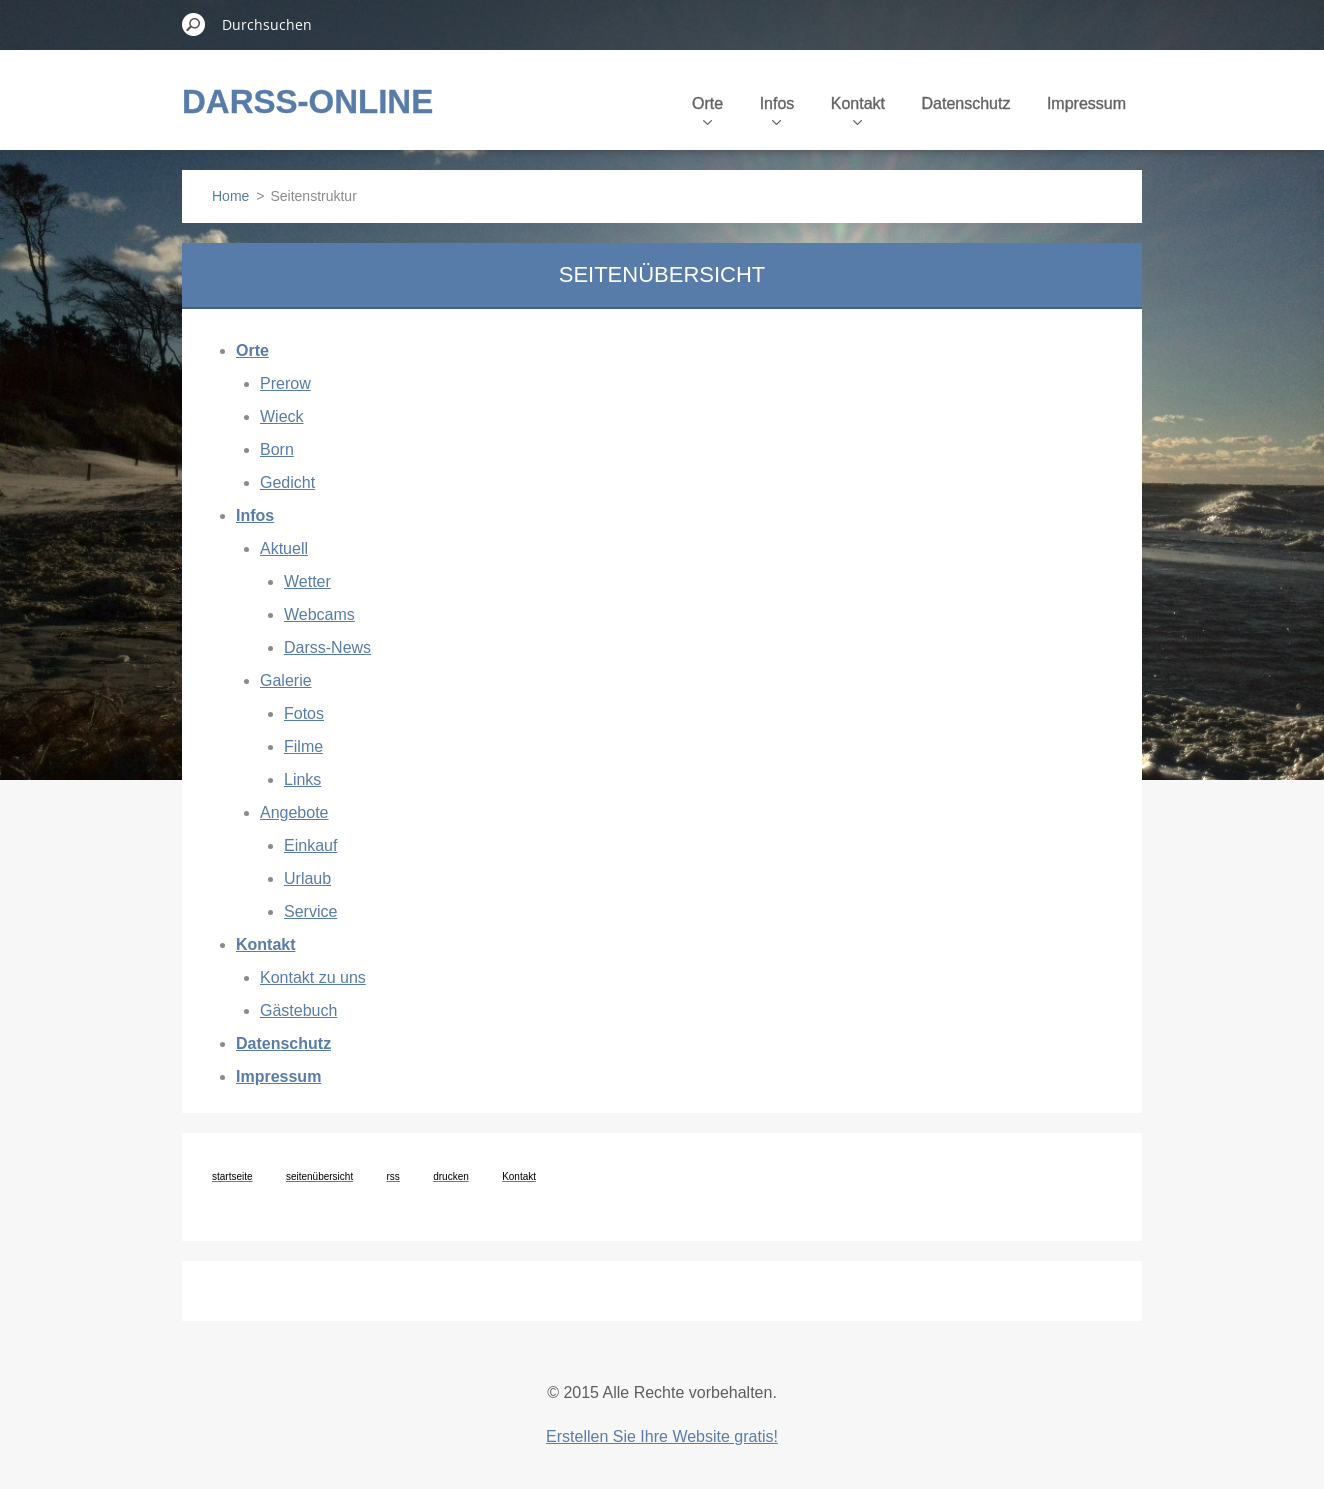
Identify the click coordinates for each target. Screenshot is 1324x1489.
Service (310, 911)
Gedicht (287, 482)
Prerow (285, 383)
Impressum (1086, 103)
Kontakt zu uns (313, 977)
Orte (707, 110)
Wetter (307, 581)
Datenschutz (965, 103)
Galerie (286, 680)
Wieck (282, 416)
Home (230, 196)
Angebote (294, 812)
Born (277, 449)
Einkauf (310, 845)
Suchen (194, 24)
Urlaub (307, 878)
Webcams (319, 614)
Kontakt (858, 110)
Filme (303, 746)
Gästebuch (298, 1010)
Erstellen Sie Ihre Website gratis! (662, 1436)
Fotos (304, 713)
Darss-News (327, 647)
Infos (777, 110)
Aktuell (284, 548)
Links (302, 779)
